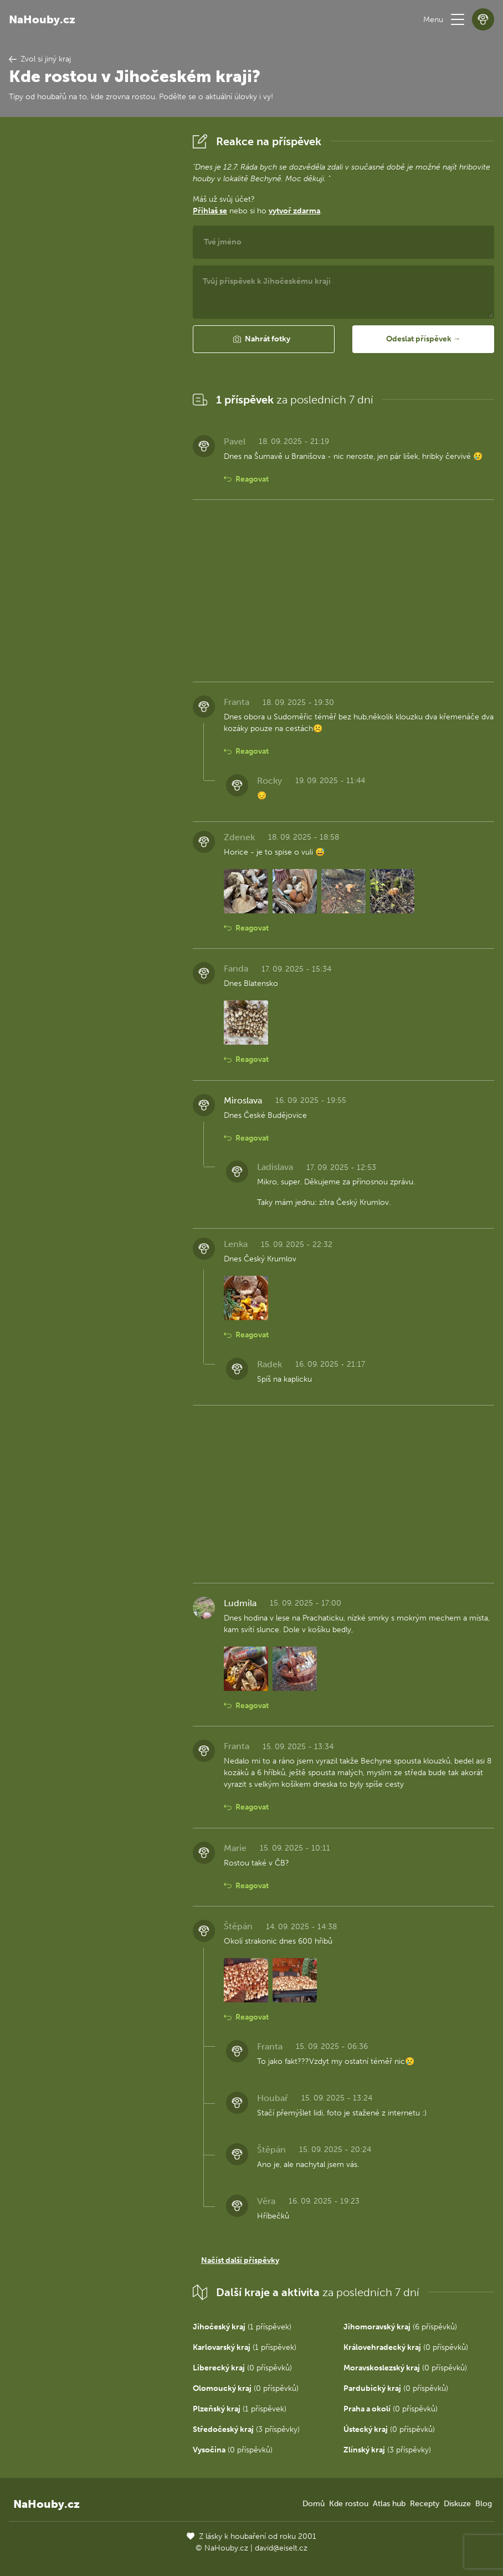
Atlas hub (389, 2503)
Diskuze (457, 2503)
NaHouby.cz (42, 19)
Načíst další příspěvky (240, 2260)
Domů (313, 2503)
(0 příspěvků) (405, 2347)
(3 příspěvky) (246, 2429)
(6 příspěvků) (400, 2327)
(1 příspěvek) (242, 2327)
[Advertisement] (92, 296)
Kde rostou (348, 2503)
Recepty (424, 2503)
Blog (483, 2503)
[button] (457, 19)
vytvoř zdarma (294, 211)
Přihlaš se (210, 211)
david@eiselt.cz (281, 2548)
